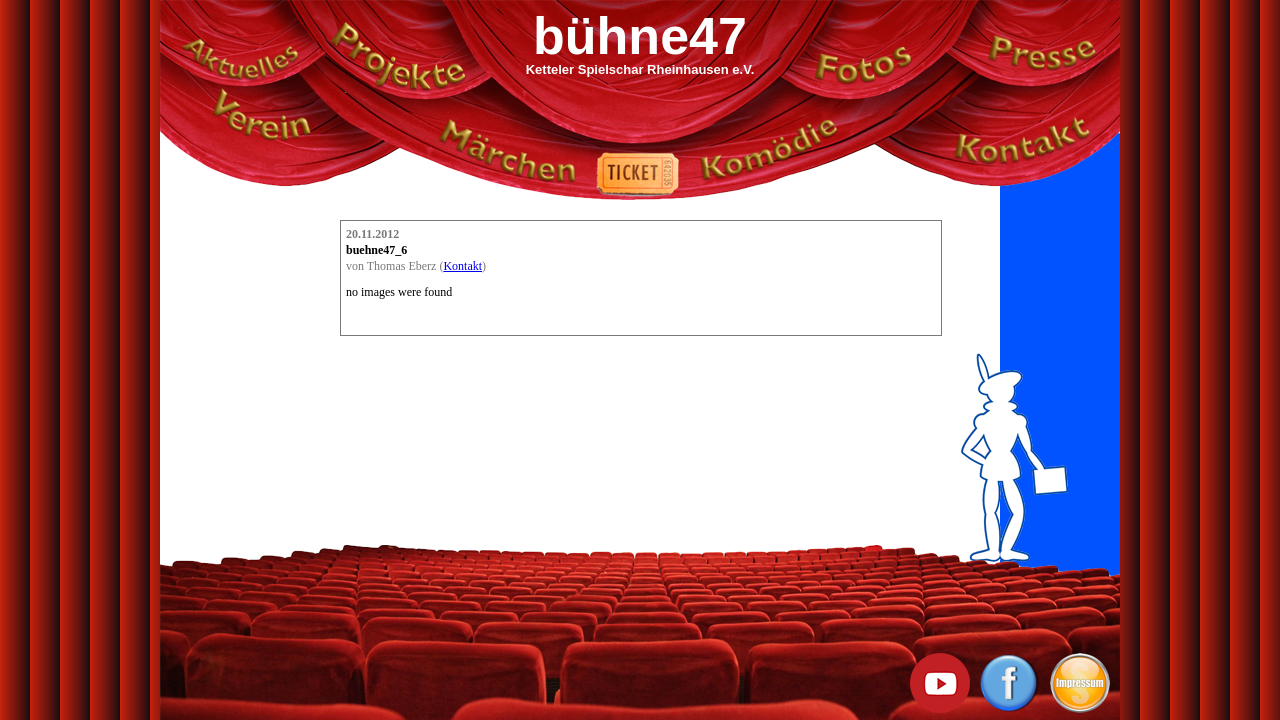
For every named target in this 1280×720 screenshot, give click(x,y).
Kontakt (462, 266)
